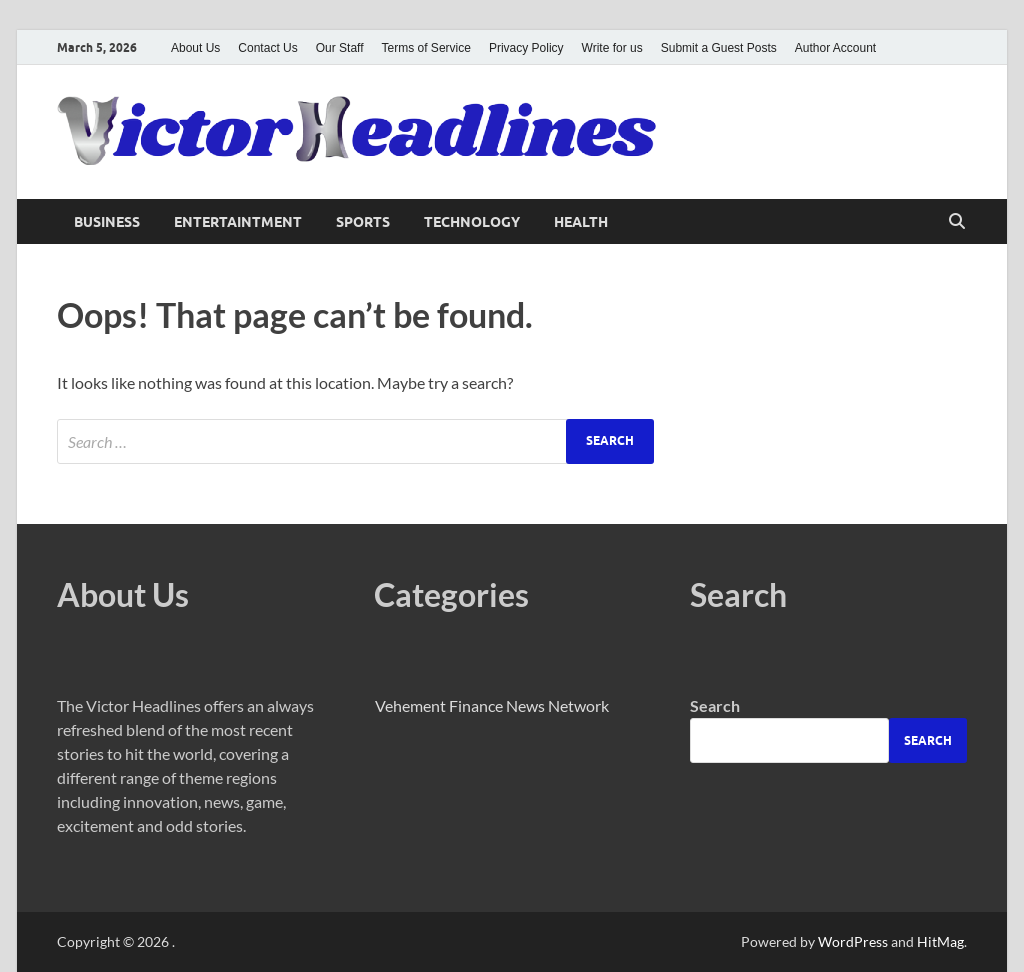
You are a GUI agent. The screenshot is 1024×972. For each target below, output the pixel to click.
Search (715, 705)
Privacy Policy (526, 48)
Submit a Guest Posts (719, 48)
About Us (195, 48)
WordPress (853, 941)
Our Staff (340, 48)
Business (107, 222)
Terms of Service (426, 48)
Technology (472, 222)
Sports (363, 222)
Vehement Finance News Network (492, 705)
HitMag (940, 941)
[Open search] (957, 222)
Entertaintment (238, 222)
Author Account (835, 48)
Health (581, 222)
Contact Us (267, 48)
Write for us (612, 48)
